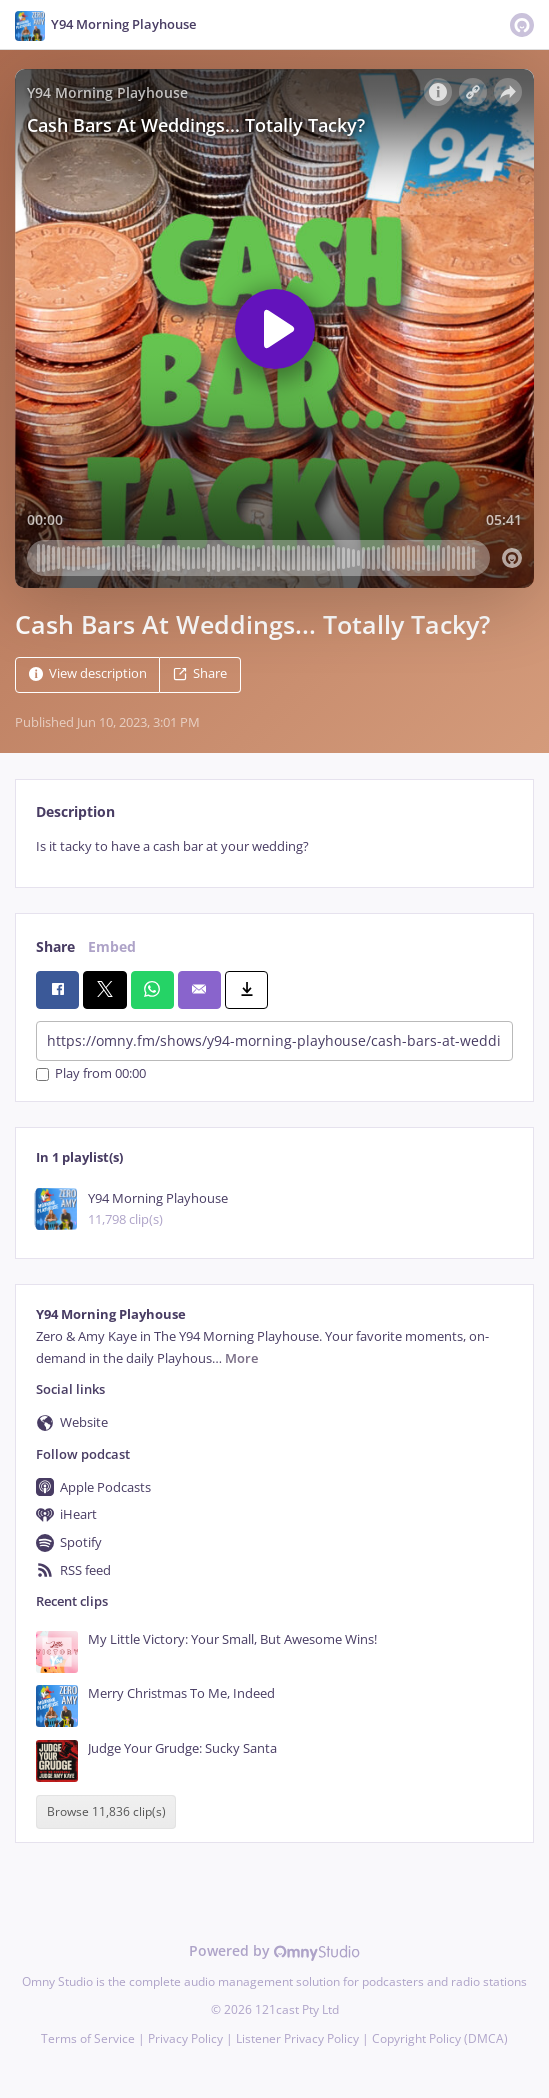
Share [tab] (55, 946)
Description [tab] (75, 811)
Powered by (274, 1950)
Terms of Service (88, 2038)
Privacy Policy (185, 2038)
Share (200, 673)
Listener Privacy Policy (297, 2038)
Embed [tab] (112, 946)
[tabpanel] (274, 846)
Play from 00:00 (91, 1074)
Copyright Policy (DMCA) (440, 2038)
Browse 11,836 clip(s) (106, 1811)
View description (88, 673)
